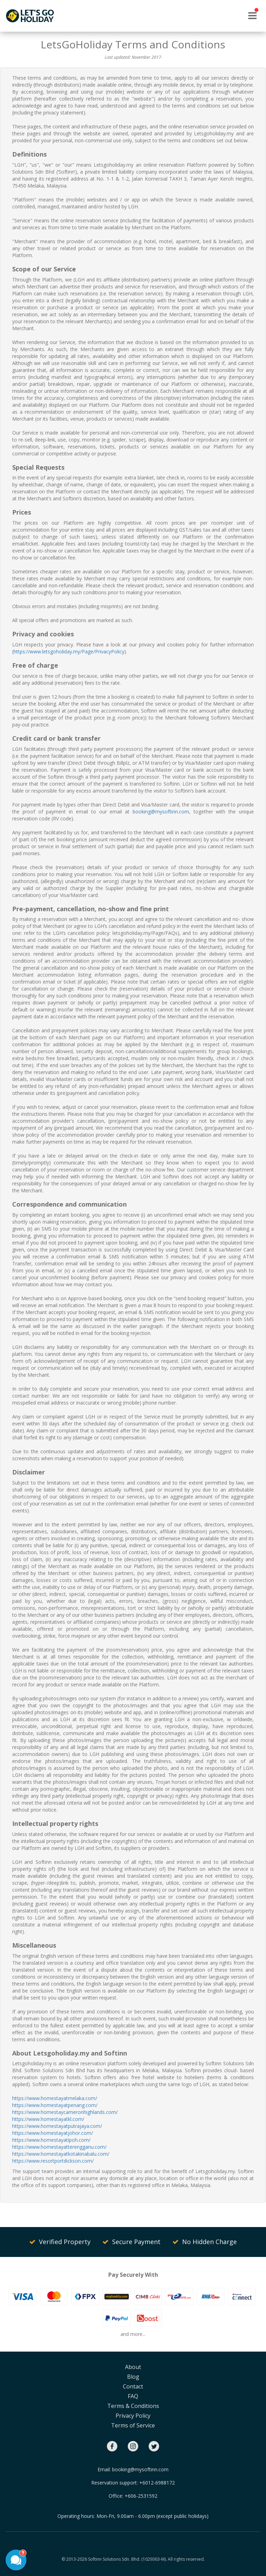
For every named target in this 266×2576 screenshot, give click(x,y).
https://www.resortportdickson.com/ (53, 2160)
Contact (133, 2386)
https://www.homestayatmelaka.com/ (54, 2098)
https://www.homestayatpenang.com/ (54, 2105)
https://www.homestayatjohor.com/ (52, 2133)
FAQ (133, 2396)
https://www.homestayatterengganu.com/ (59, 2147)
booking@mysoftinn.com (161, 811)
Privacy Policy (133, 2415)
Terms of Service (133, 2425)
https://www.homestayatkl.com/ (48, 2119)
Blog (133, 2376)
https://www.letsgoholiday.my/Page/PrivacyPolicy (69, 651)
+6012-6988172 (157, 2482)
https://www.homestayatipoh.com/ (51, 2140)
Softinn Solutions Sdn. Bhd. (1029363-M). (127, 2559)
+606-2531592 (141, 2495)
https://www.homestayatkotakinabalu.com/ (60, 2153)
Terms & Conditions (133, 2406)
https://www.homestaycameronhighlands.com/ (65, 2112)
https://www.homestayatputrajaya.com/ (57, 2126)
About (133, 2367)
